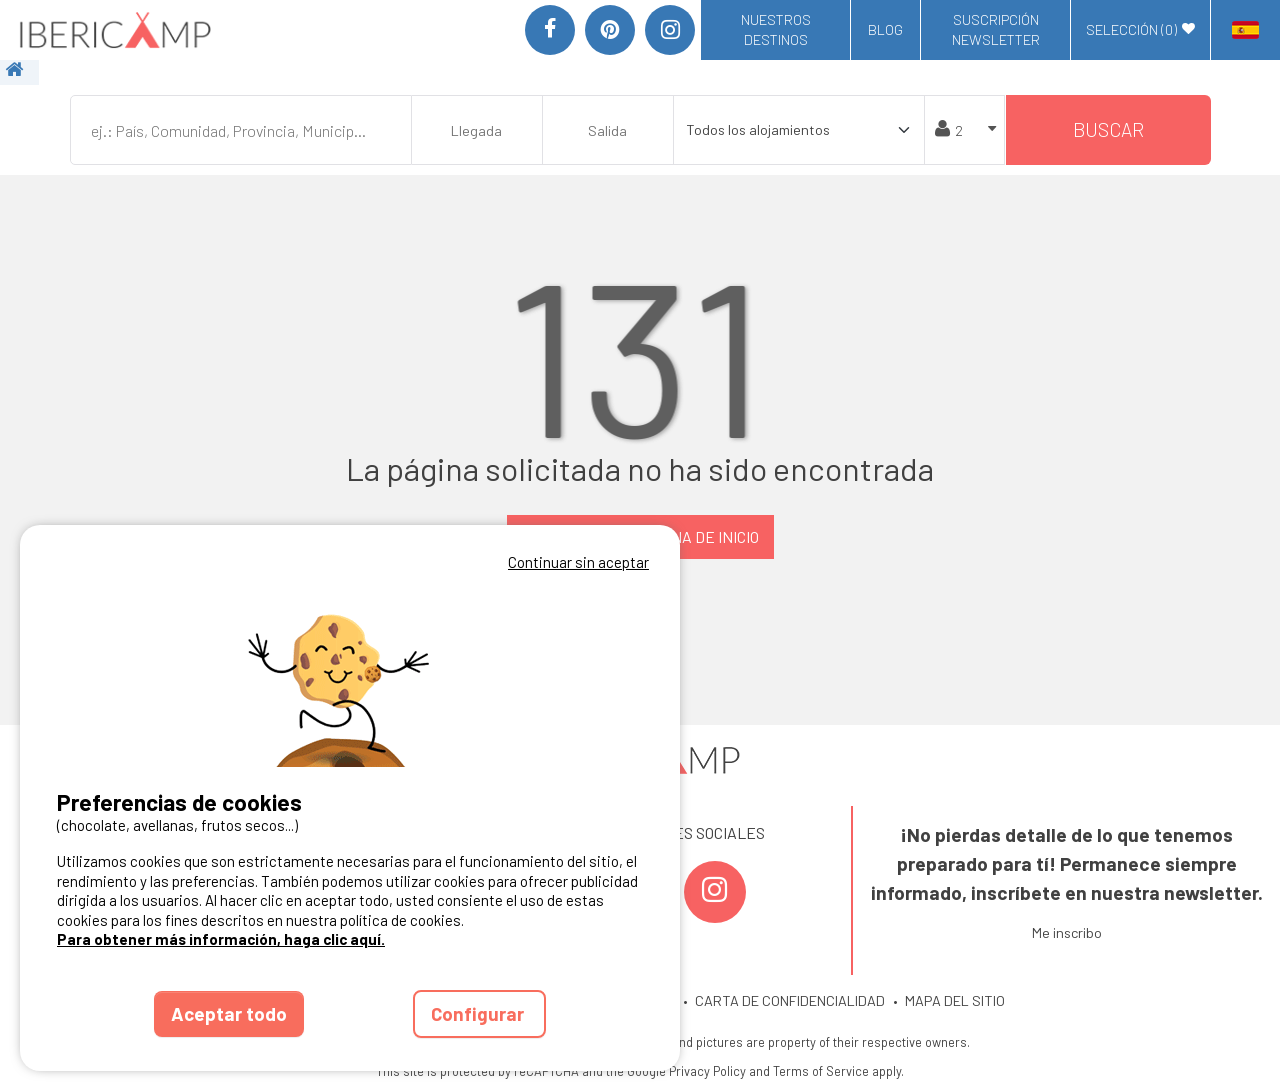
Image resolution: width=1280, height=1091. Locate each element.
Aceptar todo (229, 1013)
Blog (885, 29)
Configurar (479, 1013)
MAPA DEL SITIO (955, 1000)
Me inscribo (1067, 932)
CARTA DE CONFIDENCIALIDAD (790, 1000)
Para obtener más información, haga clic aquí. (221, 939)
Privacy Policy (707, 1071)
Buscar (1108, 129)
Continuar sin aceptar (578, 562)
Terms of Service (821, 1071)
